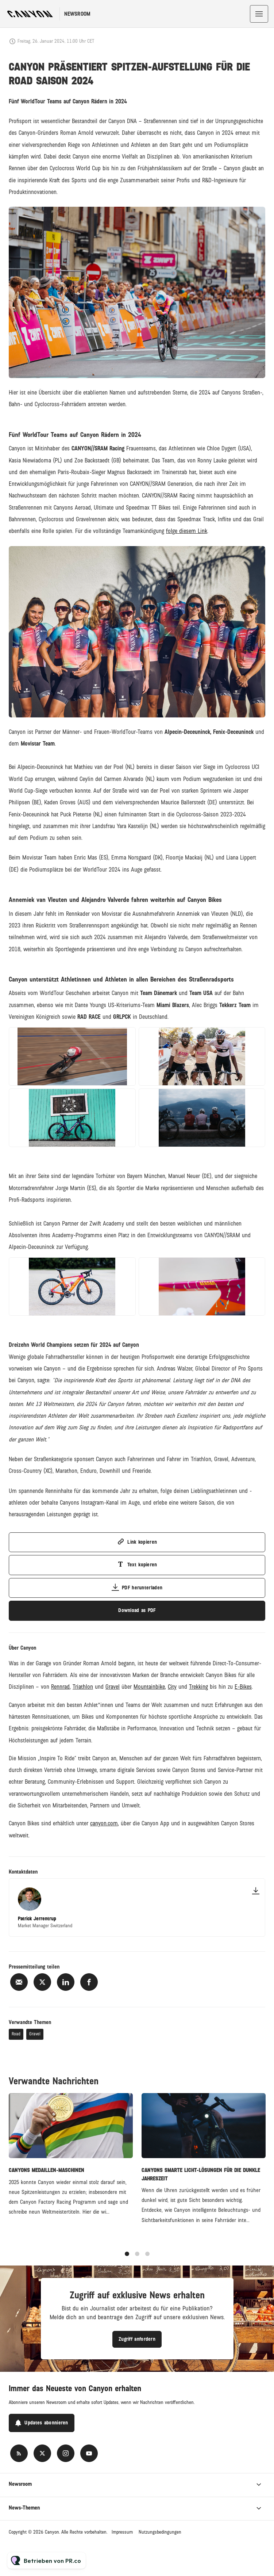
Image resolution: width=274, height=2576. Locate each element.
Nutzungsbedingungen (160, 2532)
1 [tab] (127, 2258)
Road (16, 2034)
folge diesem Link (186, 532)
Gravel (34, 2034)
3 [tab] (147, 2258)
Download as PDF (137, 1610)
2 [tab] (137, 2258)
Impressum (122, 2532)
